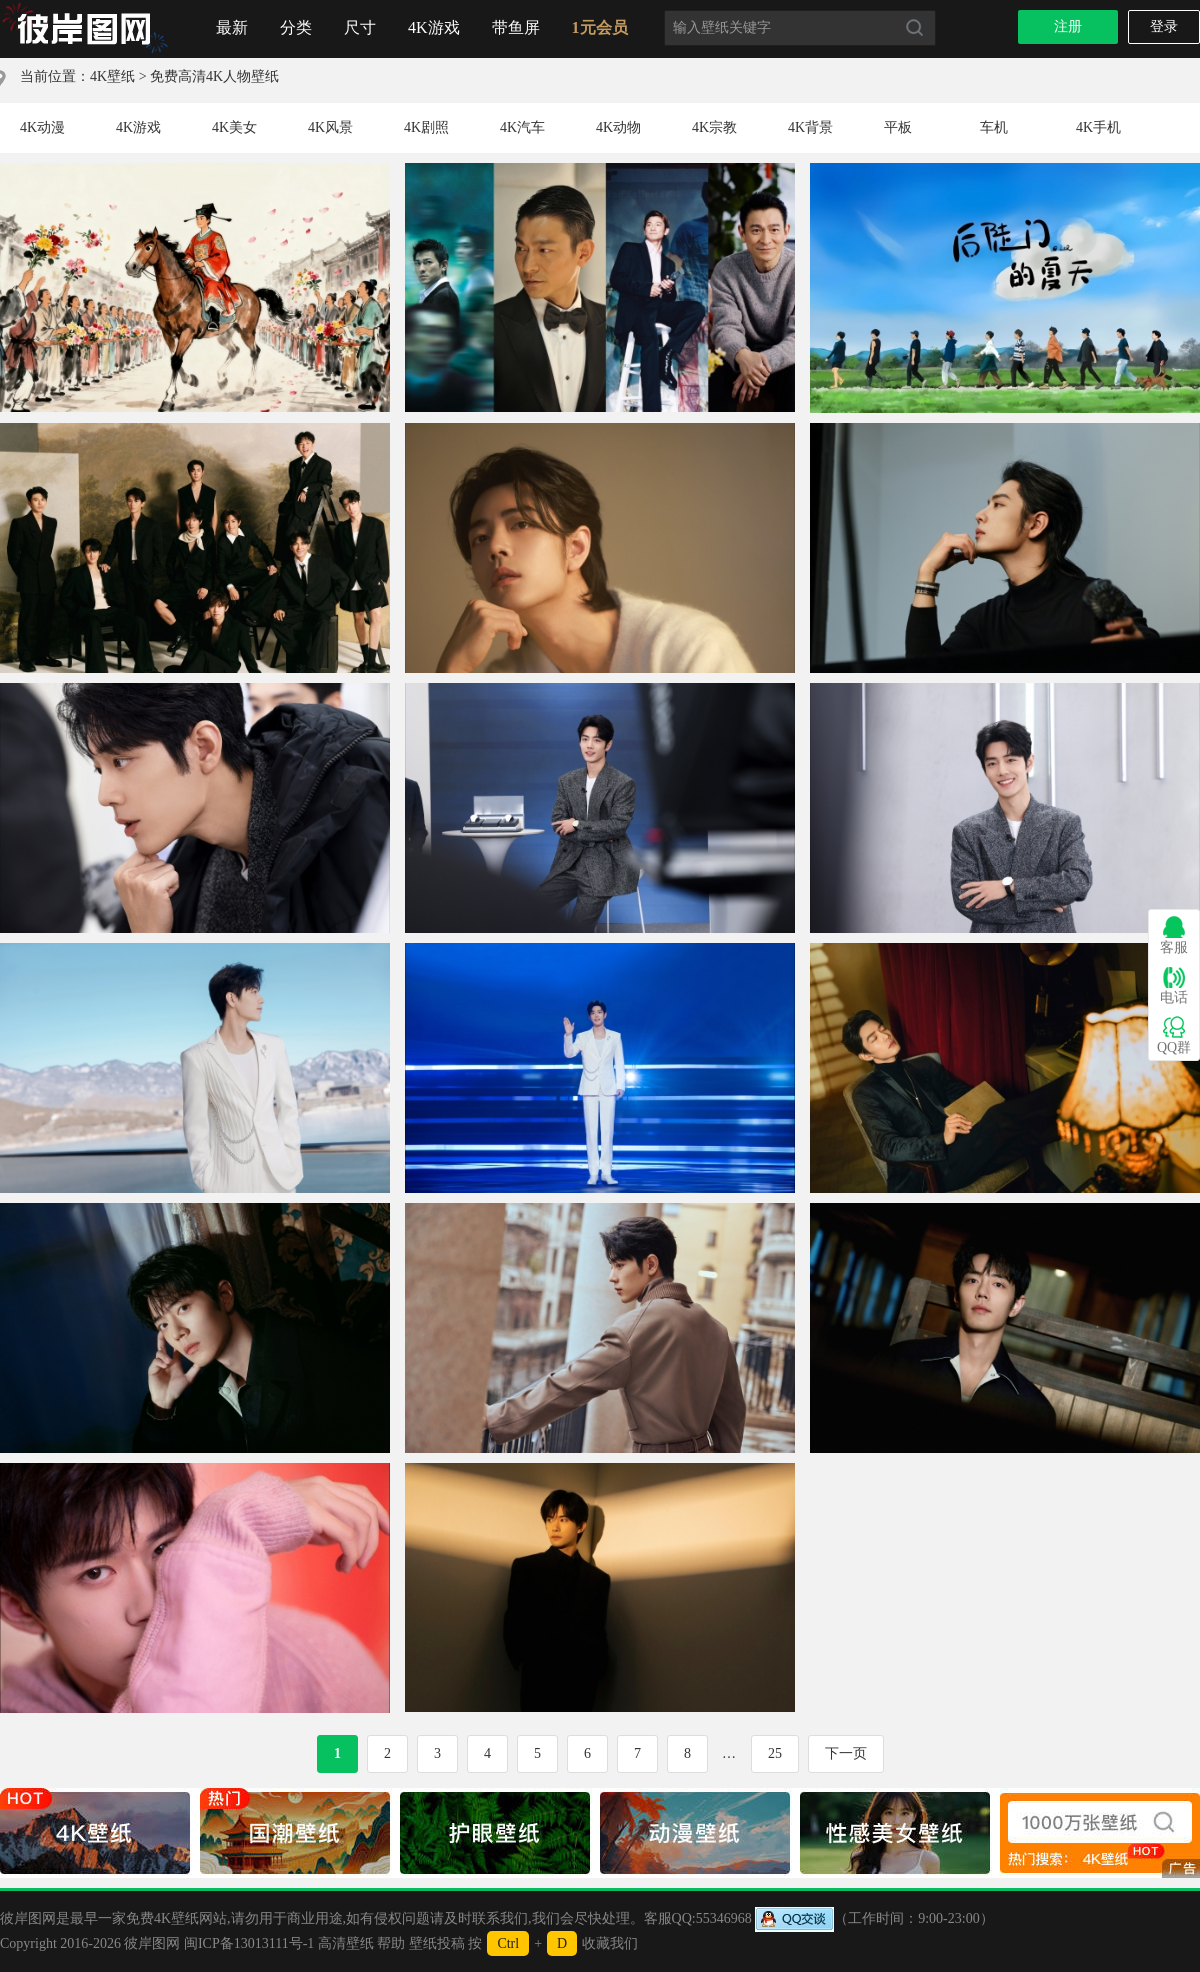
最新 (232, 27)
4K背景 (810, 127)
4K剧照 (426, 127)
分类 (296, 27)
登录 (1164, 26)
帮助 (391, 1943)
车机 (994, 127)
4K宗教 (714, 127)
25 (775, 1753)
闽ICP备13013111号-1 (249, 1943)
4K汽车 (522, 127)
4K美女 (234, 127)
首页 (85, 29)
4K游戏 (434, 27)
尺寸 (360, 27)
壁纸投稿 (437, 1943)
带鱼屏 (516, 27)
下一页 (846, 1753)
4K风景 (330, 127)
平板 (898, 127)
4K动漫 (42, 127)
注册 (1068, 26)
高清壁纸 (346, 1943)
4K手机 (1098, 127)
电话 (1174, 985)
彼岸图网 (152, 1943)
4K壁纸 (112, 76)
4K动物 (618, 127)
